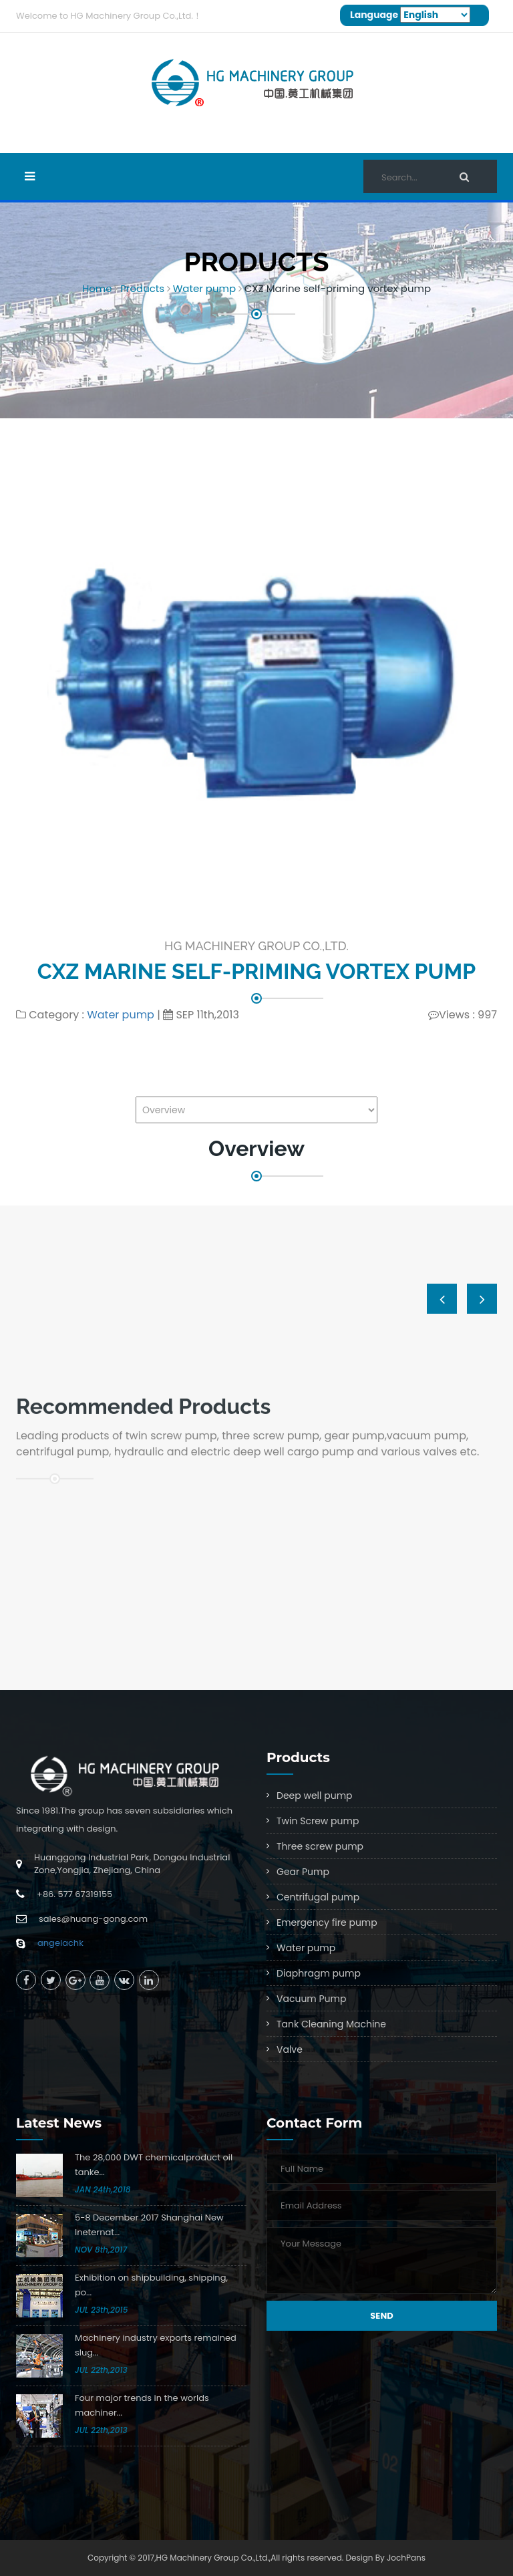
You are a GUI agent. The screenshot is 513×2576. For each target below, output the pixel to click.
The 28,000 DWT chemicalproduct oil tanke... (153, 2164)
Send (381, 2315)
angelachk (60, 1943)
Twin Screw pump (318, 1821)
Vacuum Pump (311, 1998)
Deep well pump (315, 1795)
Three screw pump (320, 1846)
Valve (290, 2049)
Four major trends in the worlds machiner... (142, 2405)
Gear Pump (303, 1871)
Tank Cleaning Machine (331, 2024)
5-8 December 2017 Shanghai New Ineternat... (149, 2225)
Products (142, 288)
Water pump (204, 288)
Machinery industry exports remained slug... (155, 2345)
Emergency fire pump (327, 1922)
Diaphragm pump (319, 1973)
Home (97, 288)
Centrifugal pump (318, 1897)
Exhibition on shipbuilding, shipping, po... (151, 2285)
